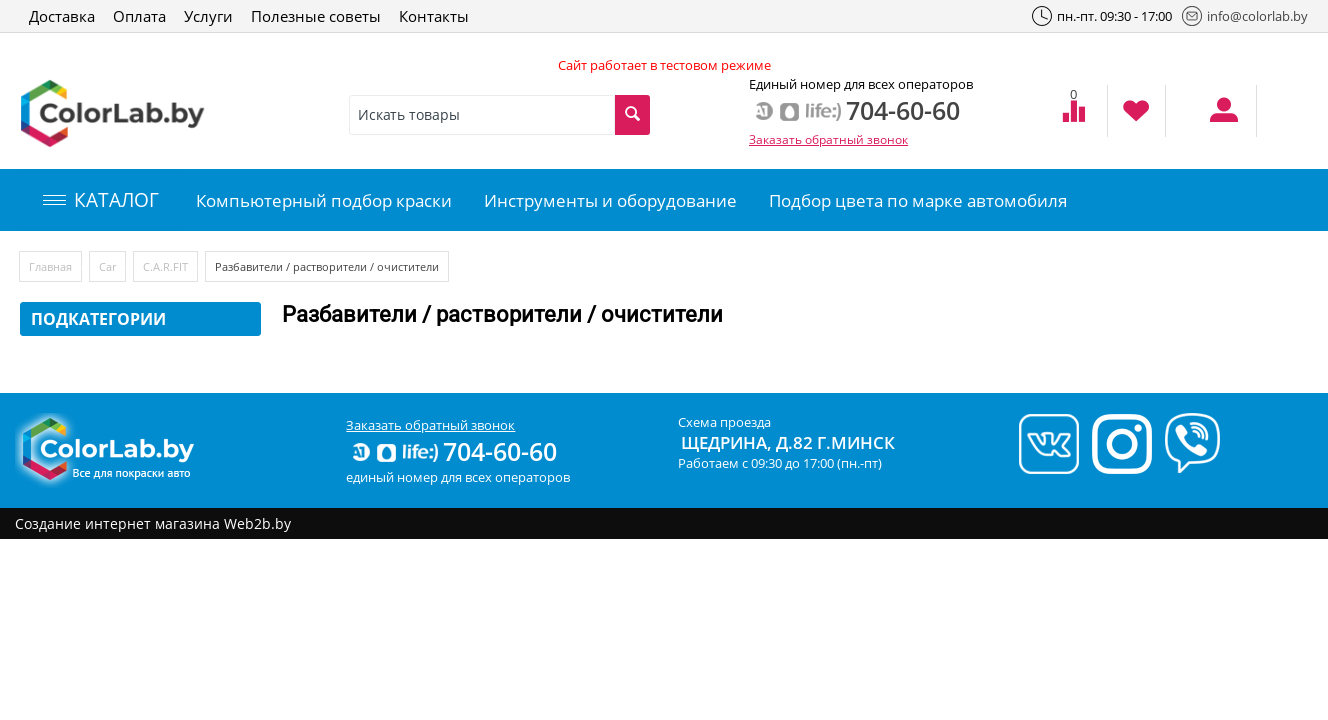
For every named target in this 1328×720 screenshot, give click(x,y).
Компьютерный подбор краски (324, 200)
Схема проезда (724, 422)
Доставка (62, 16)
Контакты (434, 16)
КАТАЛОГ (101, 200)
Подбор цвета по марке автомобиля (918, 200)
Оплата (139, 16)
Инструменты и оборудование (610, 200)
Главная (50, 266)
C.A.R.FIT (165, 266)
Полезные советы (316, 16)
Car (107, 266)
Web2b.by (257, 523)
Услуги (208, 16)
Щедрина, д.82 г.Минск (788, 442)
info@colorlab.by (1245, 16)
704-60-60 (453, 451)
